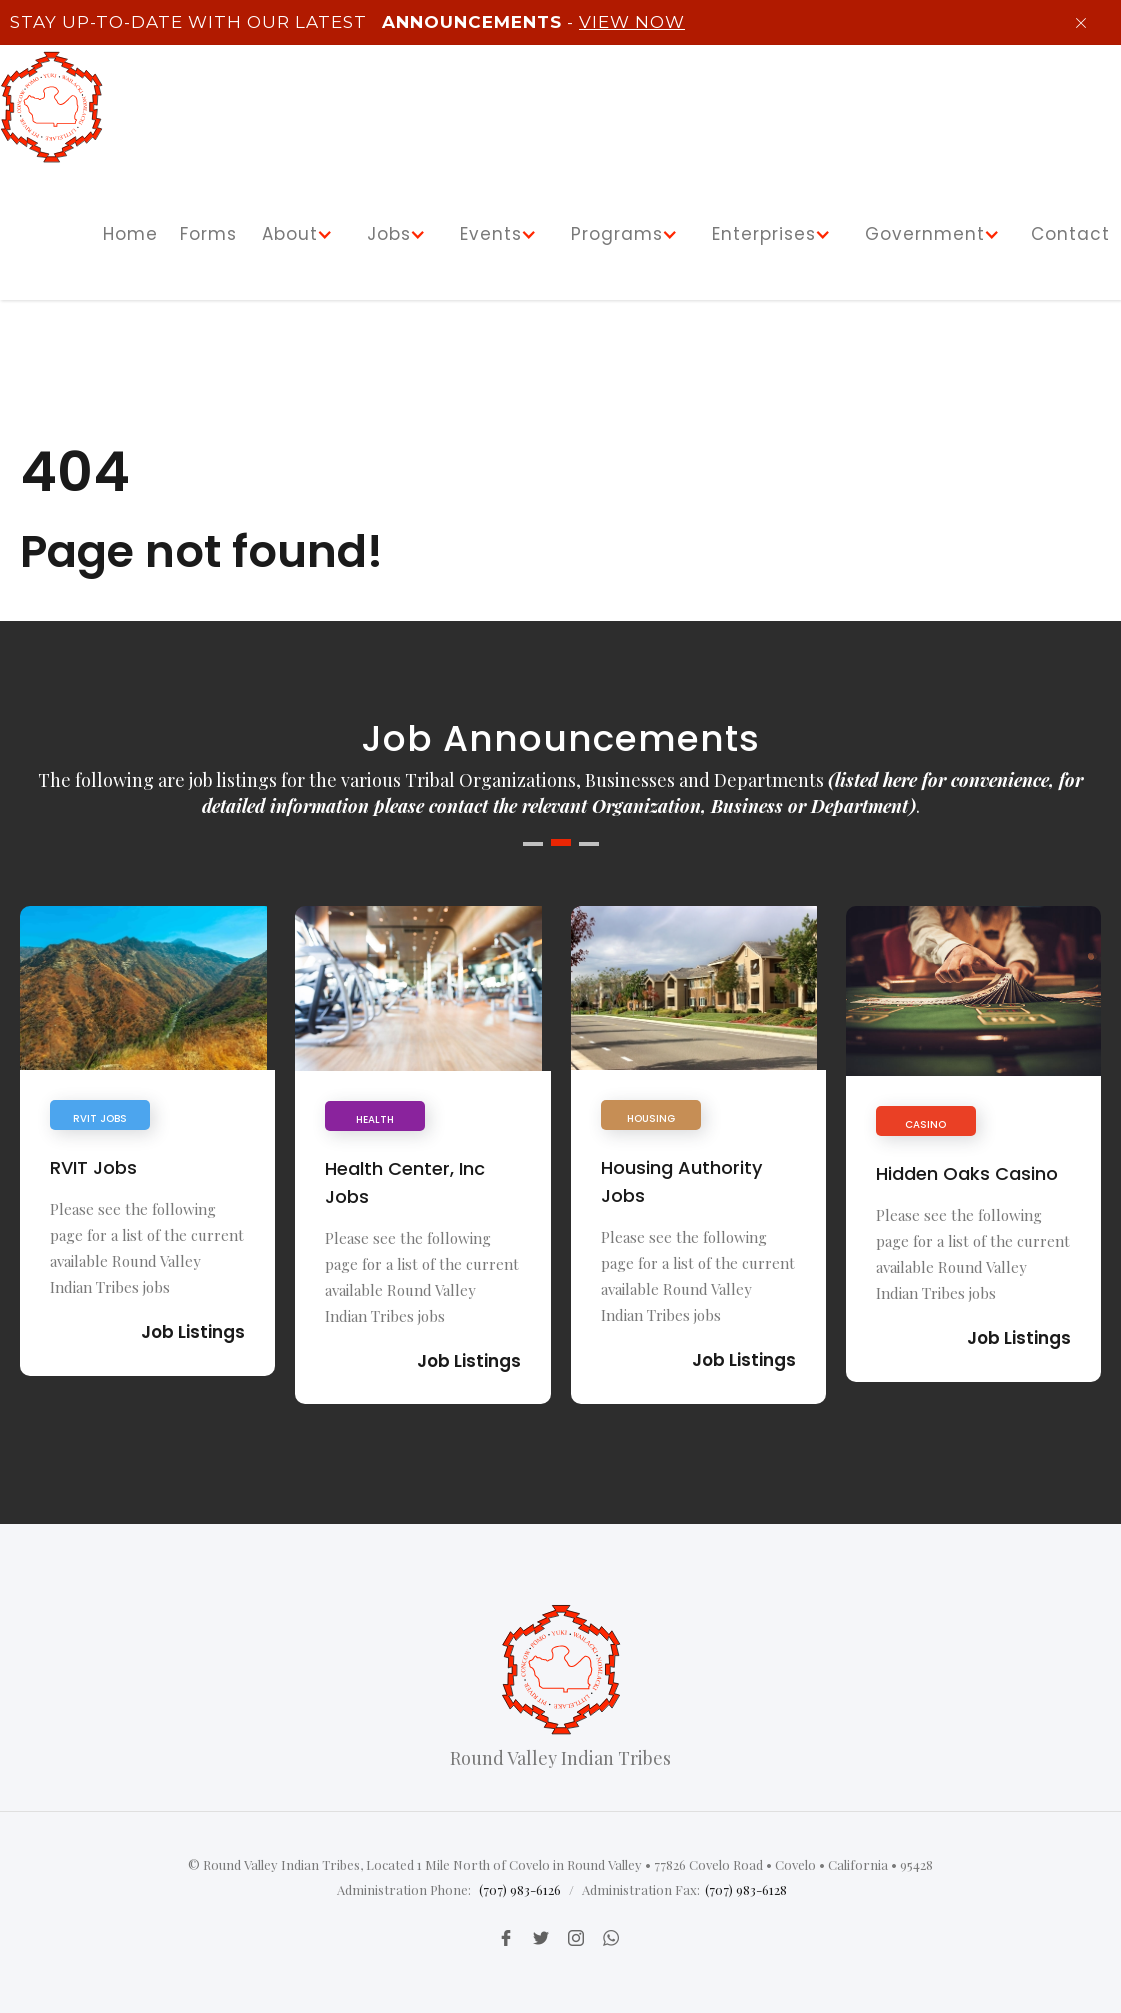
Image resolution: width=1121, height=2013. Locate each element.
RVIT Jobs (93, 1167)
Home (130, 234)
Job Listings (193, 1332)
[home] (51, 107)
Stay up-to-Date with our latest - (345, 22)
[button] (300, 234)
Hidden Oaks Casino (967, 1173)
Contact (1070, 234)
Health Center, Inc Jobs (405, 1182)
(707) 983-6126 (520, 1889)
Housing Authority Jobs (681, 1181)
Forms (208, 234)
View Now (632, 22)
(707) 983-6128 (746, 1889)
